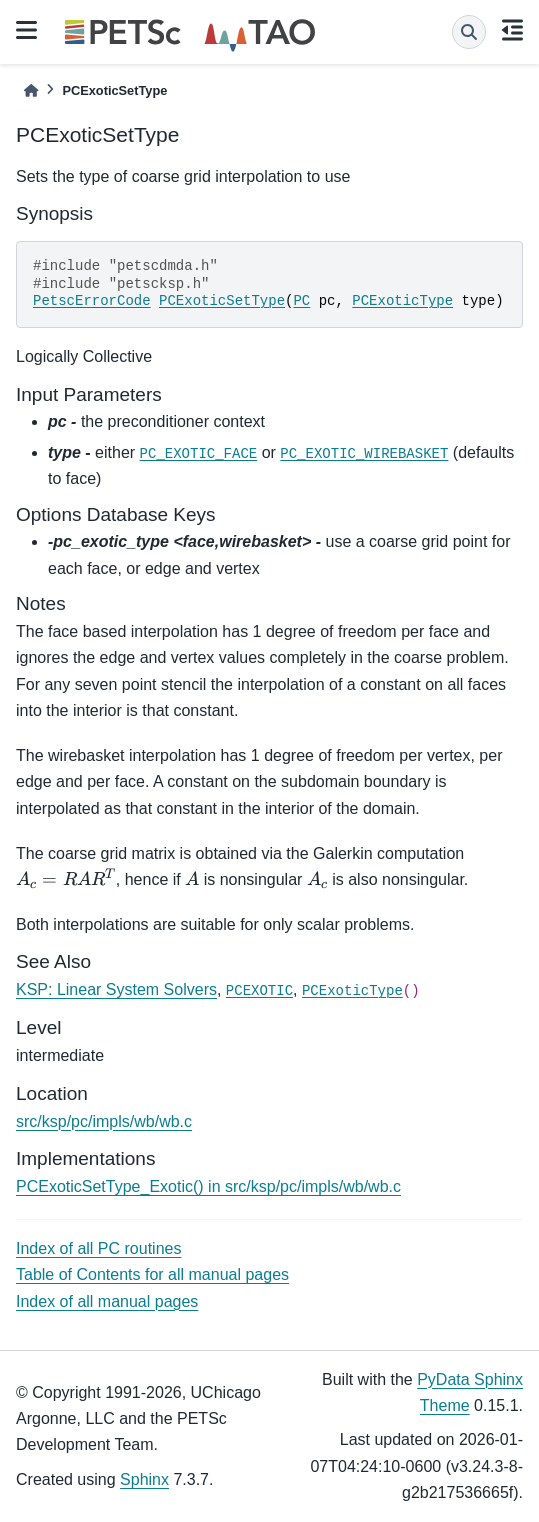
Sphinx (144, 1479)
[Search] (469, 32)
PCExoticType (402, 301)
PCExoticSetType (222, 301)
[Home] (31, 90)
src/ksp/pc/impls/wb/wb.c (104, 1121)
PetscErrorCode (92, 301)
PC (301, 301)
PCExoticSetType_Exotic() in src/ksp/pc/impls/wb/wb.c (208, 1186)
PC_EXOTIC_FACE (199, 454)
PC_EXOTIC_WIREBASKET (364, 454)
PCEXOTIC (259, 991)
